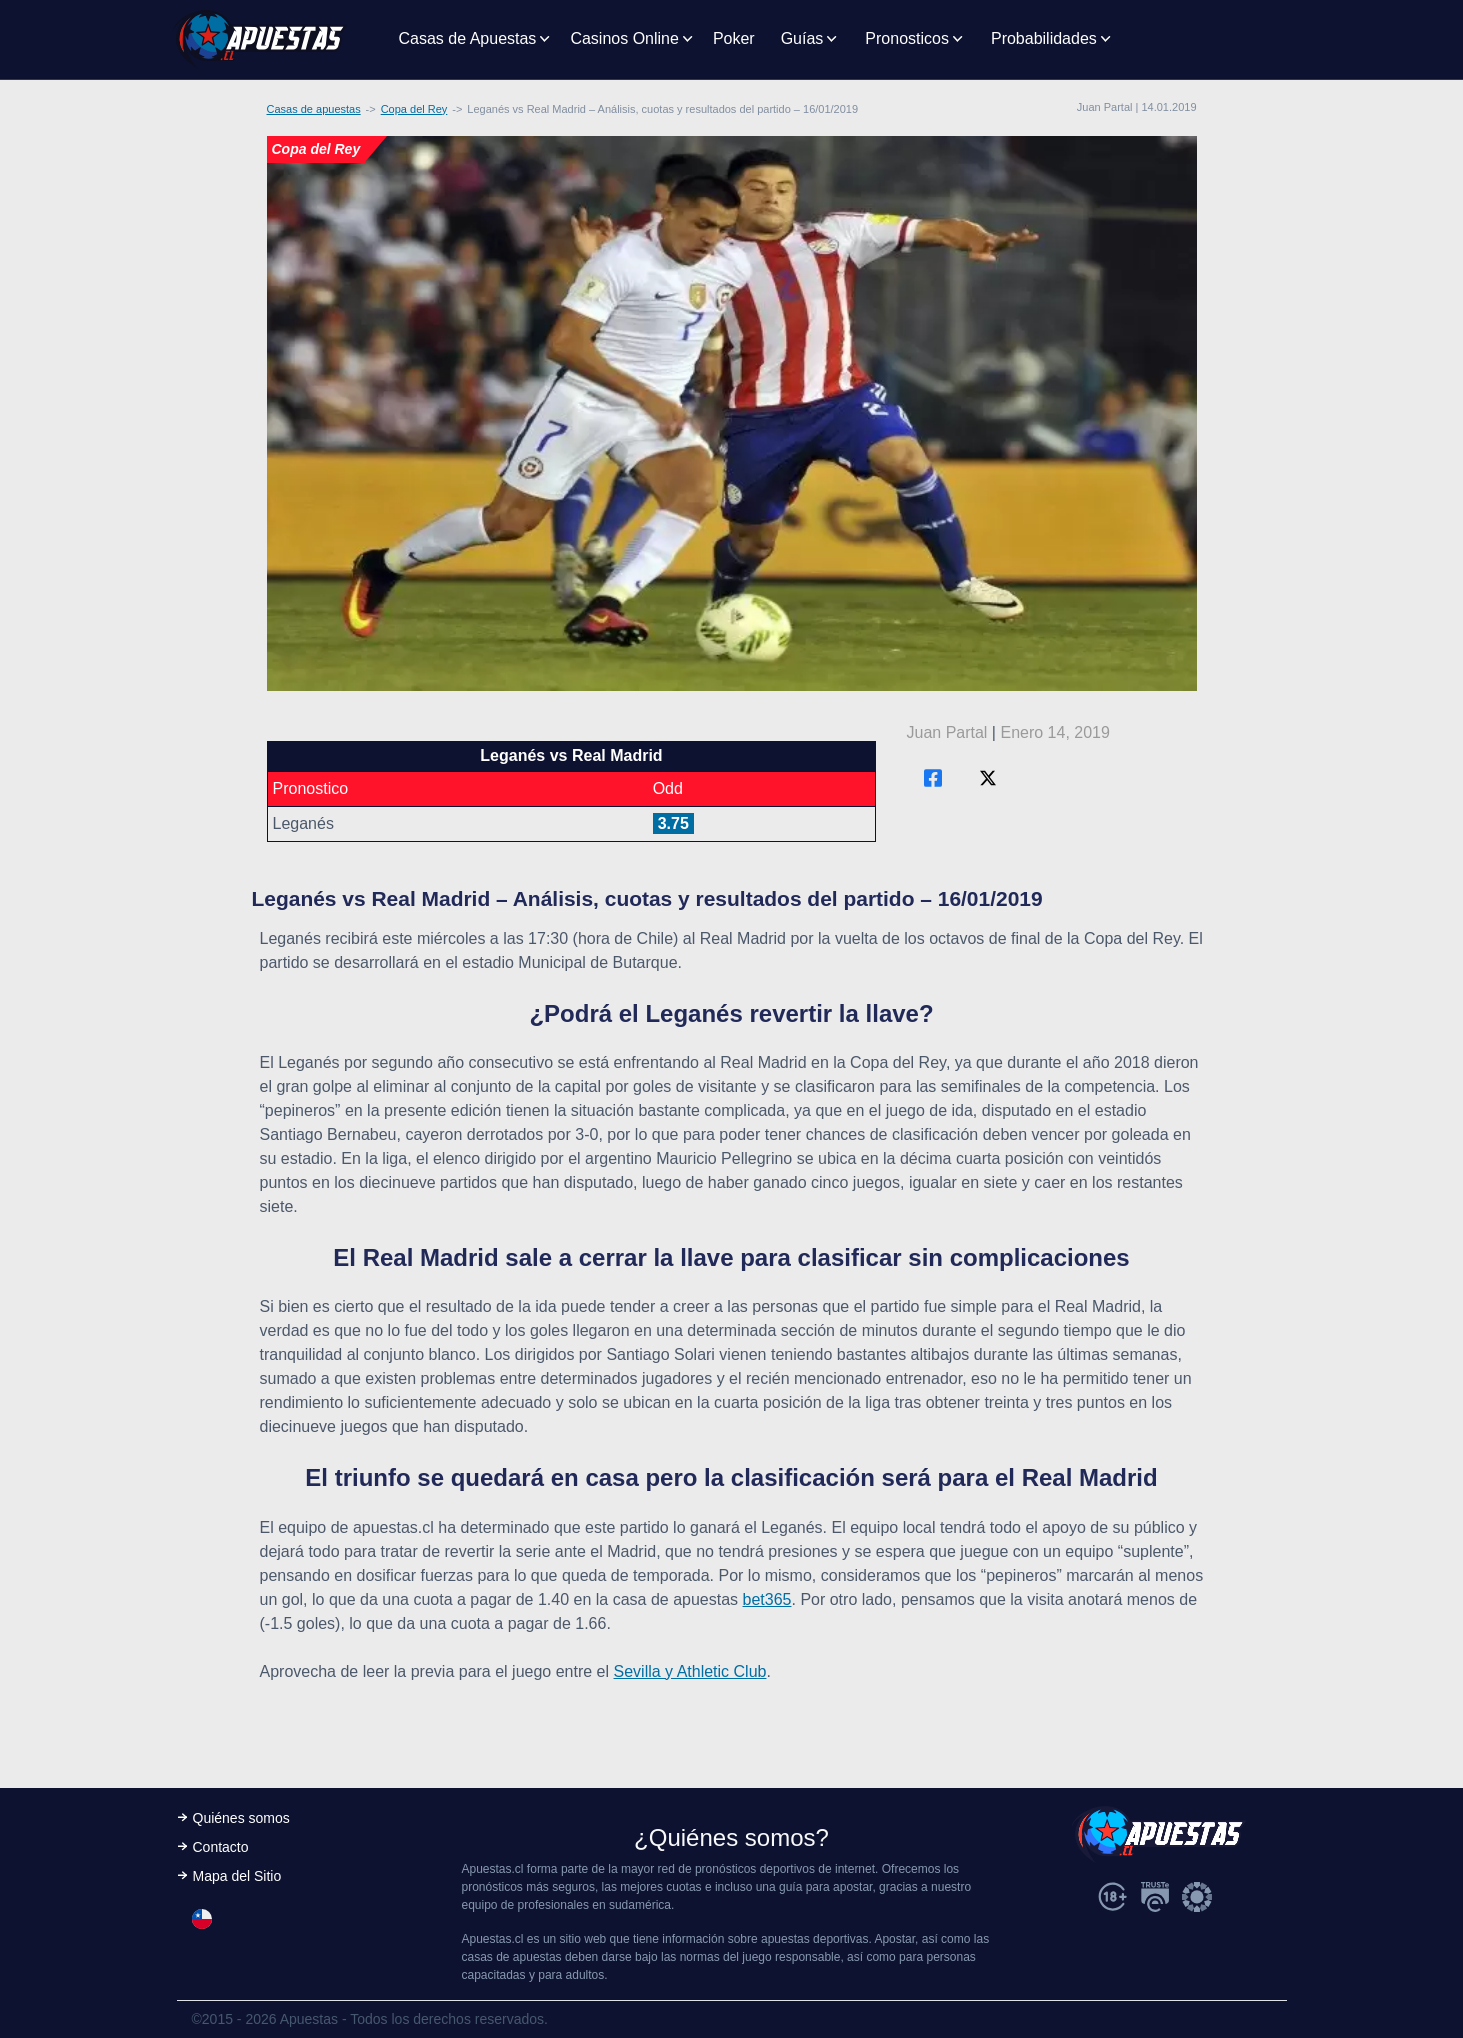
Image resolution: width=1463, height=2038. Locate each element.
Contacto (221, 1847)
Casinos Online (624, 38)
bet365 (767, 1599)
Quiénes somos (241, 1818)
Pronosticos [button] (907, 38)
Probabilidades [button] (1044, 38)
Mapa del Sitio (237, 1876)
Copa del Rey (414, 109)
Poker (734, 38)
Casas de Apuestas (468, 38)
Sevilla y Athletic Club (690, 1671)
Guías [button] (802, 38)
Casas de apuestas (314, 109)
